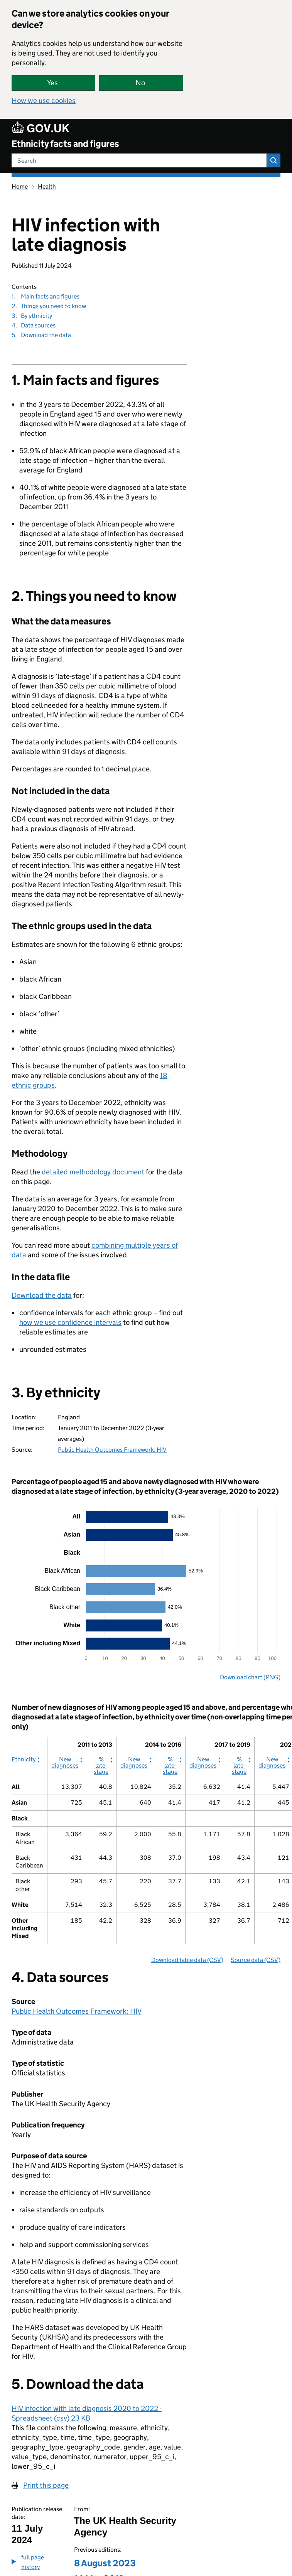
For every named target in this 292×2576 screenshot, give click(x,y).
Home (20, 186)
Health (47, 186)
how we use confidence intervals (70, 1322)
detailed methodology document (93, 1171)
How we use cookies (44, 100)
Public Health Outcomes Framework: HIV (112, 1449)
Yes (52, 82)
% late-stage (103, 1765)
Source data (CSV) (255, 1960)
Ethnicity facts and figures (65, 143)
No (140, 82)
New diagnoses (64, 1762)
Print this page (46, 2485)
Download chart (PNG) (250, 1677)
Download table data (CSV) (187, 1960)
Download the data (42, 1295)
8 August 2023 (105, 2563)
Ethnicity (23, 1759)
